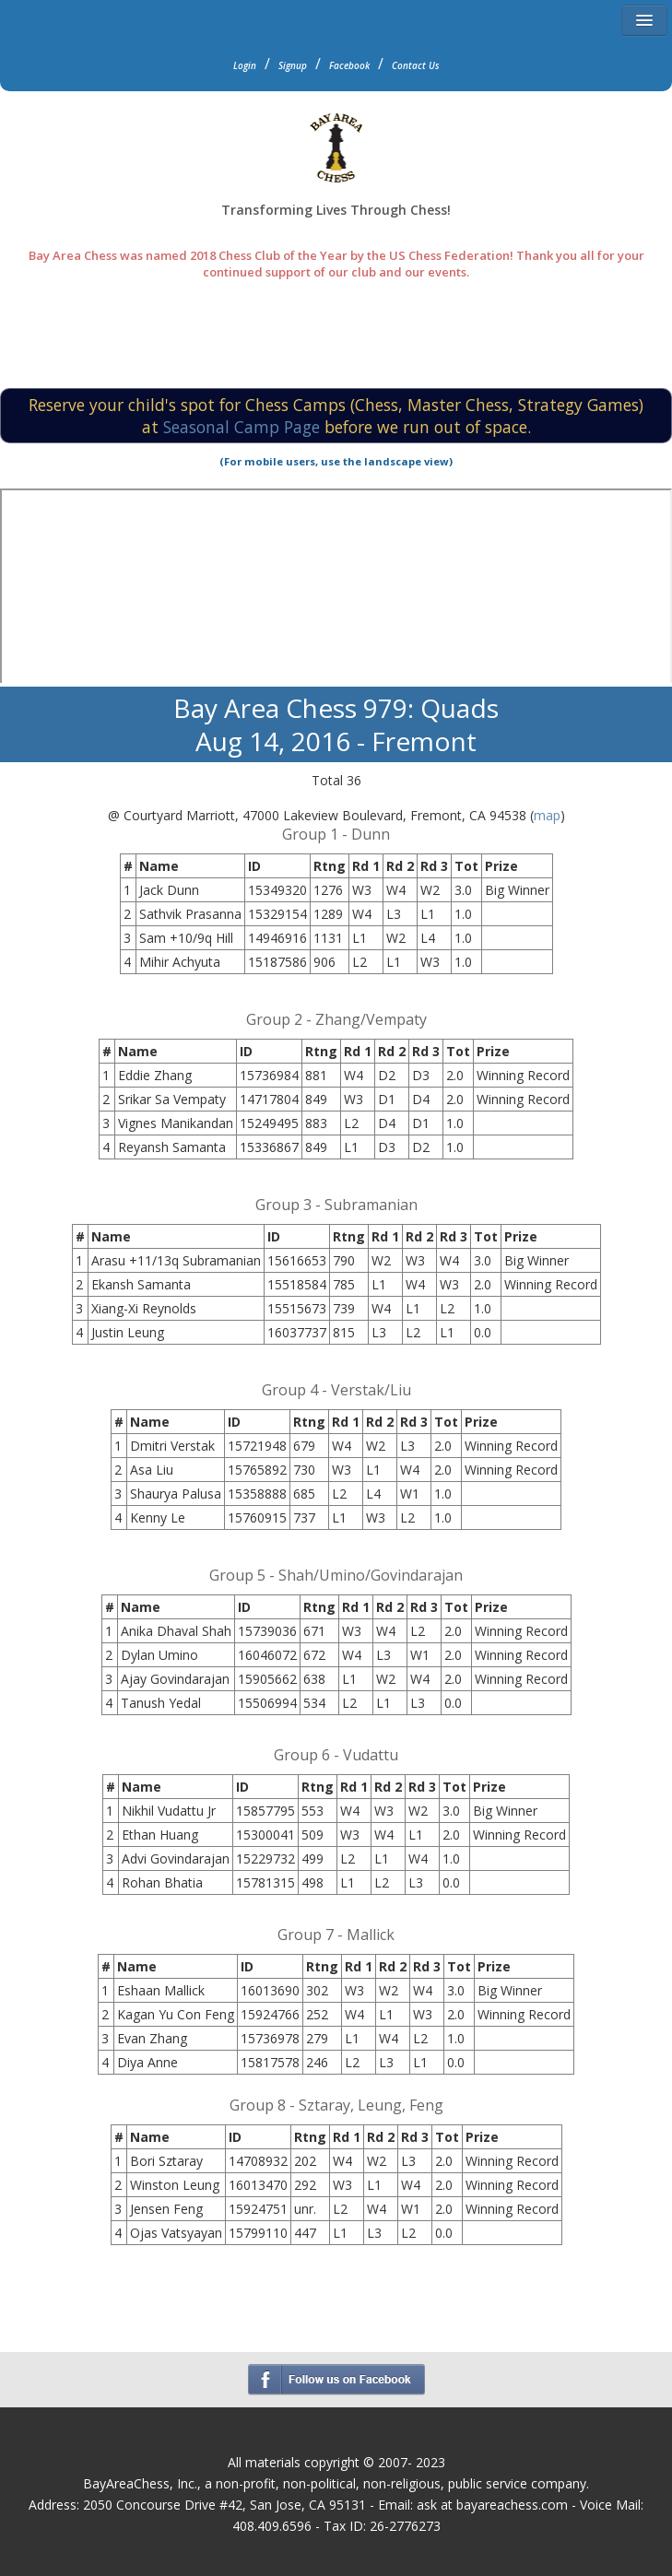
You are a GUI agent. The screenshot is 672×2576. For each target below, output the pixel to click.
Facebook (349, 65)
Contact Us (416, 65)
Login (244, 65)
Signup (292, 65)
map (547, 815)
